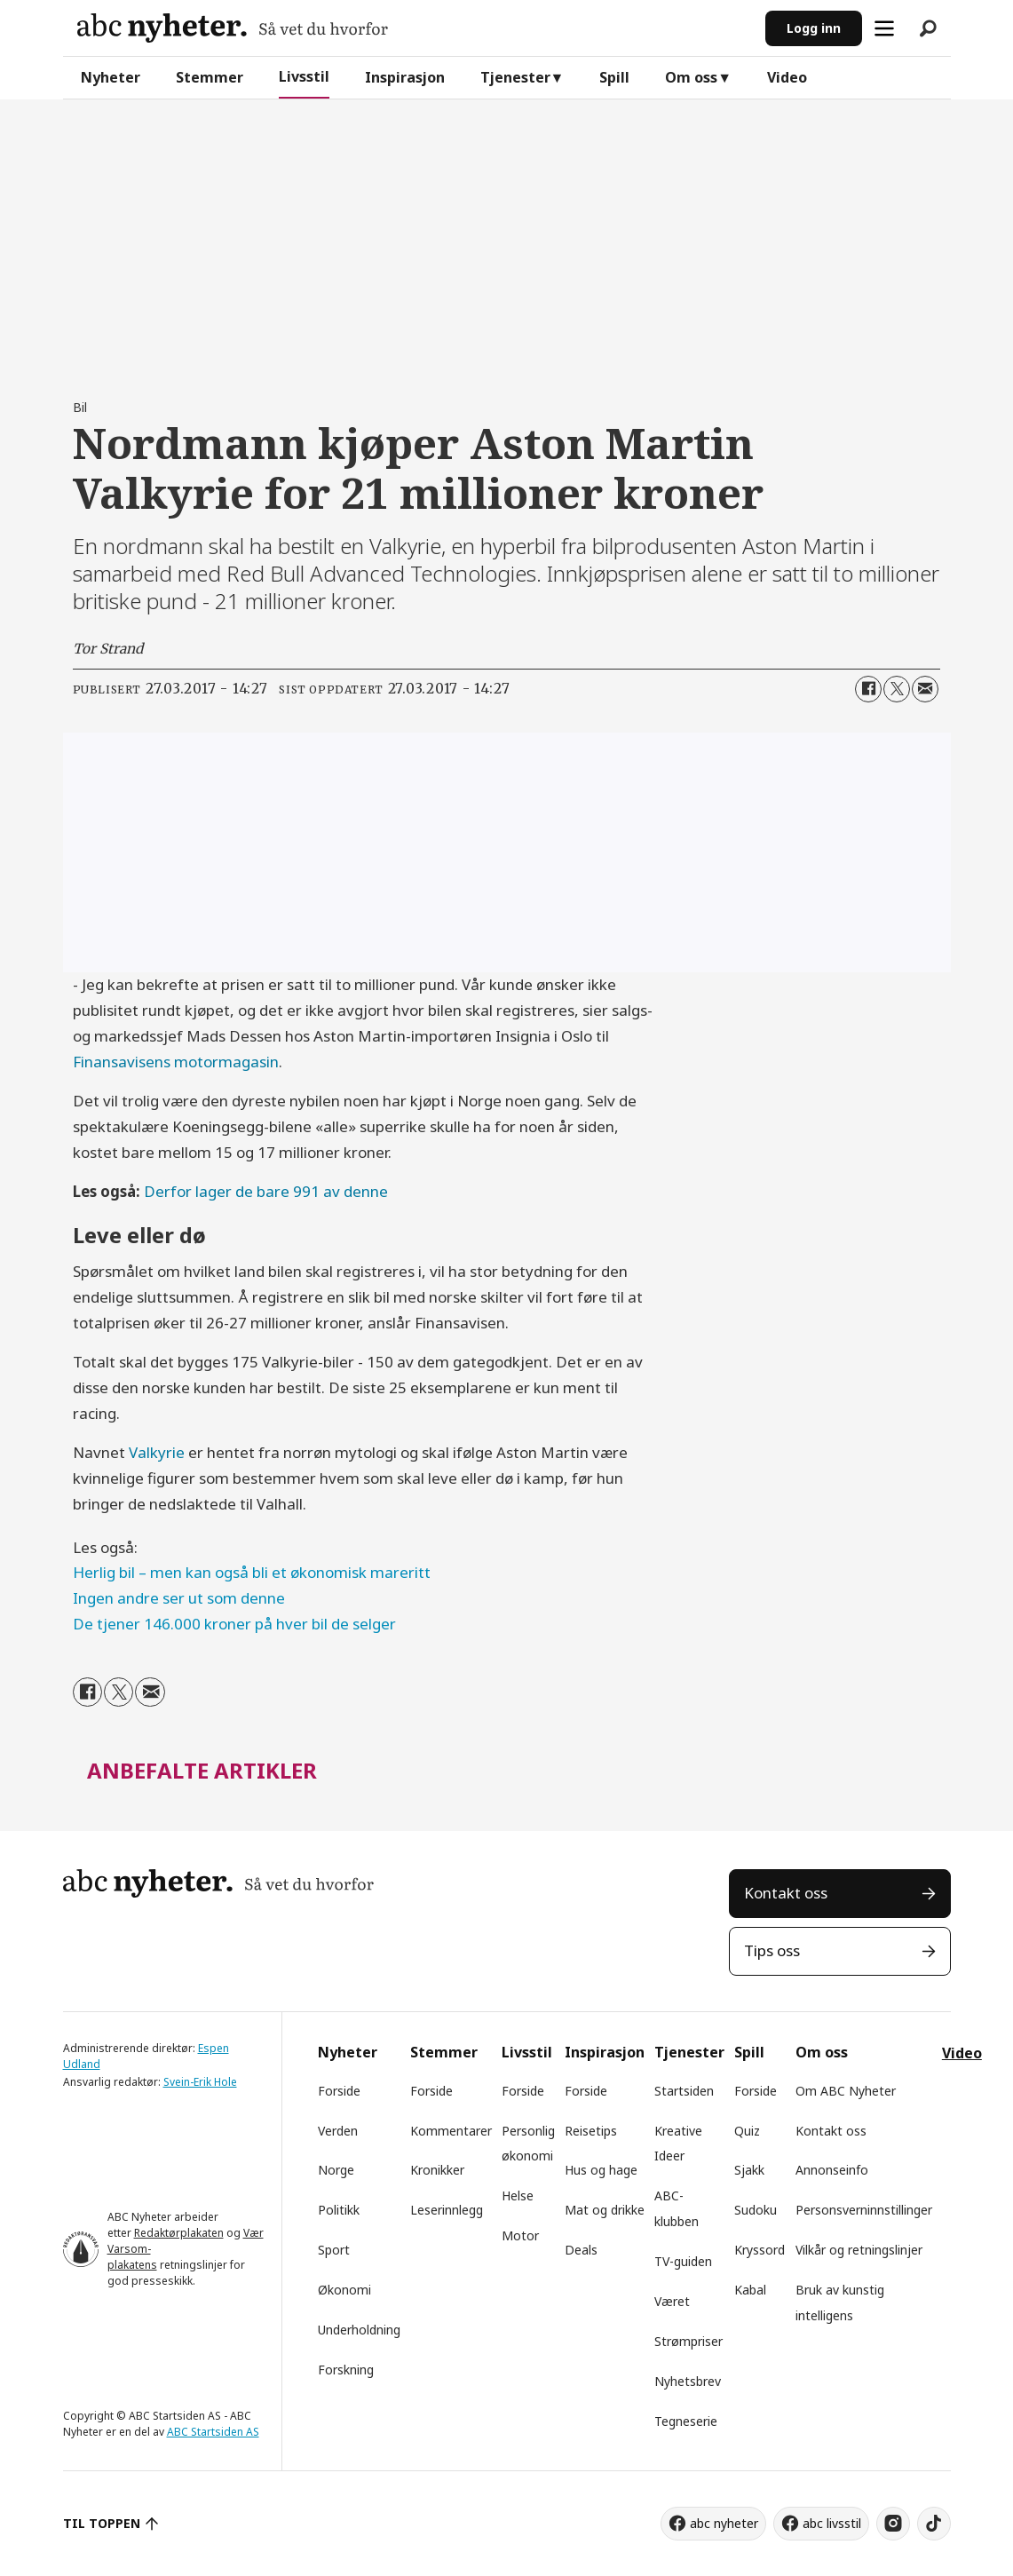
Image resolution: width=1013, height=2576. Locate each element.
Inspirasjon (405, 77)
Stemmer (209, 77)
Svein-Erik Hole (200, 2081)
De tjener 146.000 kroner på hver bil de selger (234, 1623)
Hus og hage (601, 2169)
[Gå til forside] (232, 28)
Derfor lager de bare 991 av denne (266, 1191)
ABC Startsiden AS (213, 2431)
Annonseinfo (831, 2169)
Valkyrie (157, 1452)
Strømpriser (688, 2341)
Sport (334, 2249)
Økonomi (344, 2289)
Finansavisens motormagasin (176, 1061)
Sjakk (749, 2169)
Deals (581, 2249)
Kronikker (437, 2169)
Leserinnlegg (446, 2209)
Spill (614, 77)
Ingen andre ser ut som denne (179, 1598)
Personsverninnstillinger (863, 2209)
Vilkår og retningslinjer (858, 2249)
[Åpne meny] (884, 28)
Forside (339, 2090)
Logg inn (814, 28)
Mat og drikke (605, 2209)
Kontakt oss (785, 1892)
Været (672, 2301)
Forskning (346, 2369)
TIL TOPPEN (102, 2523)
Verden (338, 2130)
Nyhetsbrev (687, 2381)
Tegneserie (685, 2421)
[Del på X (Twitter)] (896, 689)
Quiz (747, 2130)
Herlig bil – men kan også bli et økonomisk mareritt (252, 1572)
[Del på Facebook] (868, 689)
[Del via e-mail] (925, 689)
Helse (518, 2195)
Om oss (691, 77)
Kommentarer (451, 2130)
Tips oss (772, 1950)
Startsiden (684, 2090)
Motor (520, 2235)
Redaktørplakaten (179, 2232)
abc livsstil (832, 2523)
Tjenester (515, 77)
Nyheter (110, 77)
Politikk (339, 2209)
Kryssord (759, 2249)
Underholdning (359, 2329)
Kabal (750, 2289)
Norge (336, 2169)
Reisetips (591, 2130)
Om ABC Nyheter (845, 2090)
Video (787, 77)
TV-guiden (683, 2261)
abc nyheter (724, 2523)
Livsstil (304, 76)
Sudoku (755, 2209)
